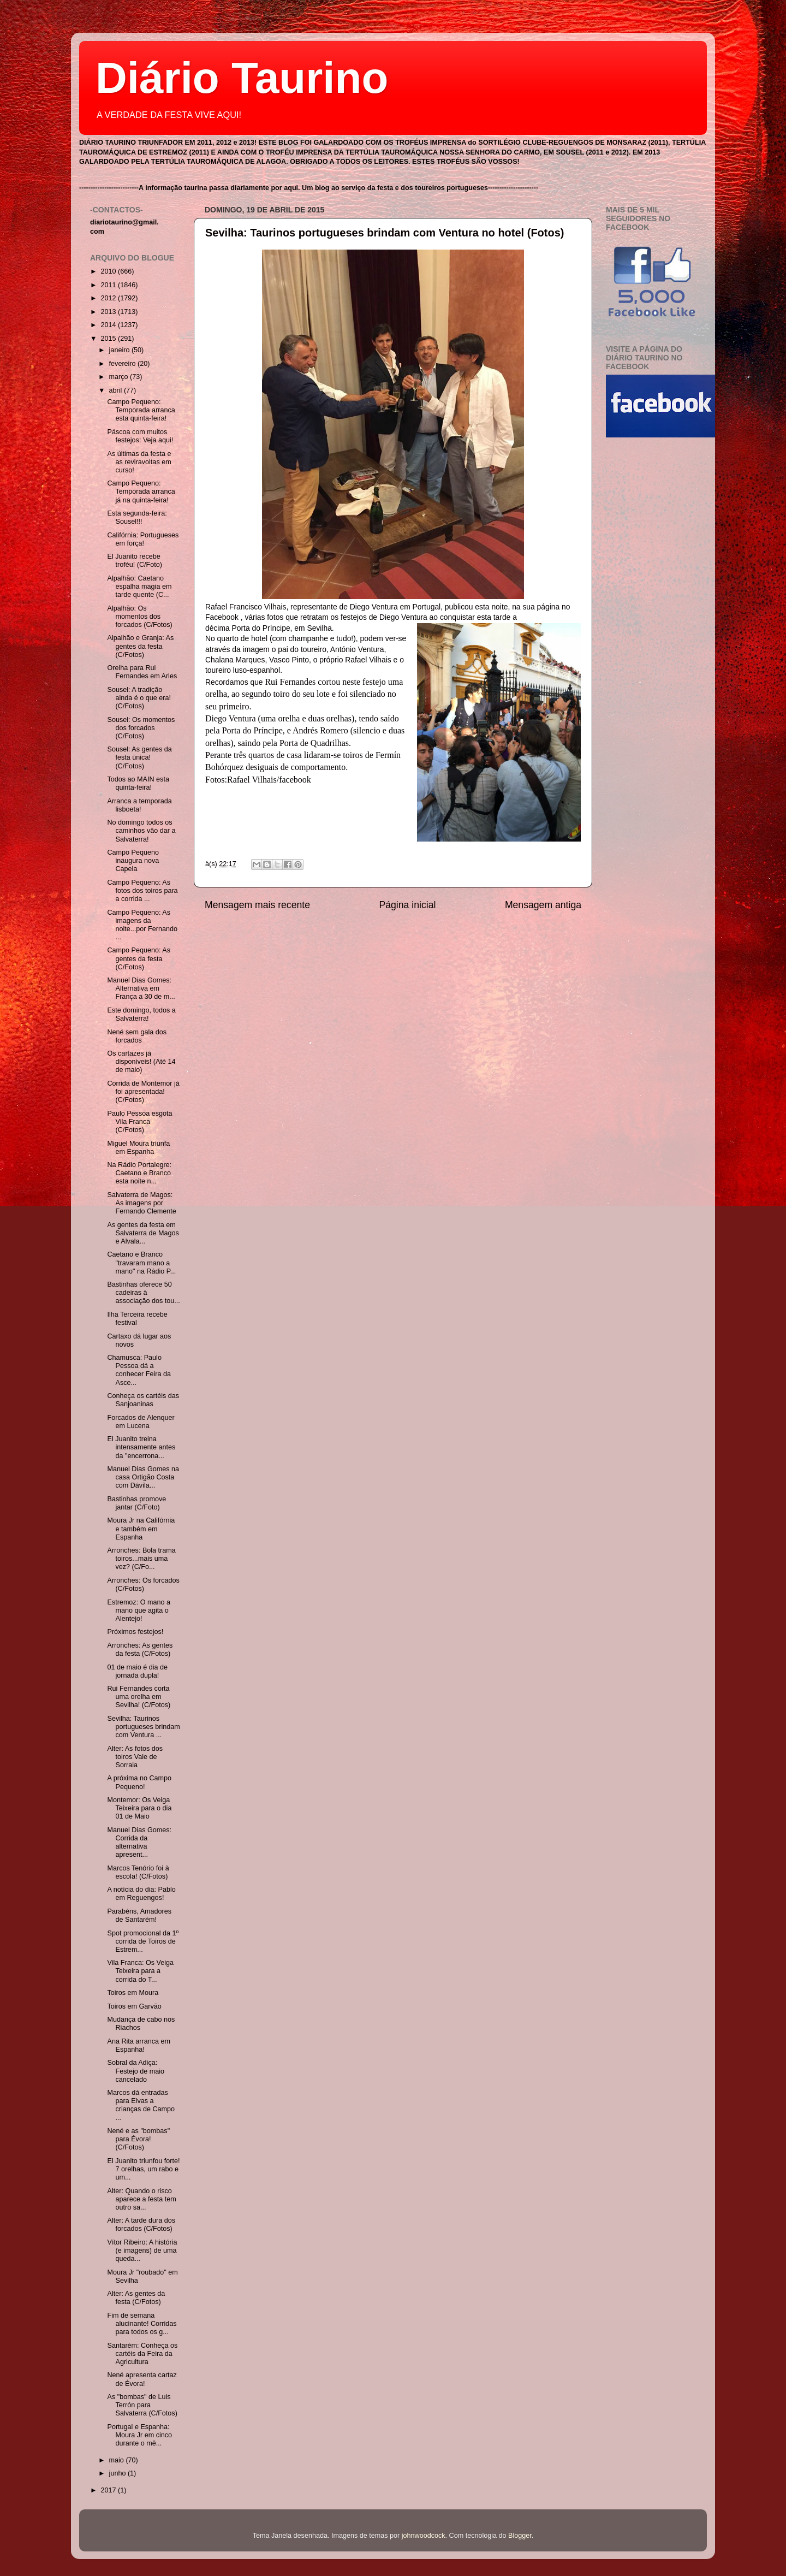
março (119, 377)
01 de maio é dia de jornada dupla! (137, 1671)
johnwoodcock (423, 2535)
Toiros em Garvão (134, 2006)
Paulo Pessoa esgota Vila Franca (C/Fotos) (139, 1122)
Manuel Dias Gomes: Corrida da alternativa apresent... (139, 1842)
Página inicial (407, 904)
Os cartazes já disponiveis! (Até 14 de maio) (141, 1062)
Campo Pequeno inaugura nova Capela (133, 861)
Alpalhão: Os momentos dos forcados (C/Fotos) (139, 617)
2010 (109, 271)
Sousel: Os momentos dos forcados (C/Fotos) (141, 728)
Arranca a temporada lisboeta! (139, 805)
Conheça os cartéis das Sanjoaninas (143, 1400)
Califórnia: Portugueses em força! (142, 539)
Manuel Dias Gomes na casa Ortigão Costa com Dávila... (143, 1477)
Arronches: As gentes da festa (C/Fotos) (139, 1649)
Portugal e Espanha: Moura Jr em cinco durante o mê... (139, 2435)
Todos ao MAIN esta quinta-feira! (138, 783)
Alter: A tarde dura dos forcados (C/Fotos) (141, 2224)
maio (117, 2460)
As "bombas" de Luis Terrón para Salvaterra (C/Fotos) (142, 2405)
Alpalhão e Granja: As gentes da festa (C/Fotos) (140, 646)
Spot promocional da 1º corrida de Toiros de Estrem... (142, 1941)
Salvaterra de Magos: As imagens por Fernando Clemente (141, 1203)
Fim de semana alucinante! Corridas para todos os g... (141, 2324)
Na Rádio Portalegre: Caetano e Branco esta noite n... (139, 1173)
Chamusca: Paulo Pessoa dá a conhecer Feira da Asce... (139, 1370)
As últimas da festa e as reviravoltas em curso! (139, 462)
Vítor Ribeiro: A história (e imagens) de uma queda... (142, 2251)
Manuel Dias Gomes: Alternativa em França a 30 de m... (141, 988)
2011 (109, 285)
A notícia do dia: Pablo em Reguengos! (141, 1894)
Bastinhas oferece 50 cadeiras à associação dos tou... (143, 1293)
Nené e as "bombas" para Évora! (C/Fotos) (138, 2139)
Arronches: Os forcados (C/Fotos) (143, 1584)
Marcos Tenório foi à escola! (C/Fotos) (138, 1872)
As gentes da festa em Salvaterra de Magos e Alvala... (142, 1233)
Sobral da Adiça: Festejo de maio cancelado (135, 2071)
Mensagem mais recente (257, 904)
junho (118, 2473)
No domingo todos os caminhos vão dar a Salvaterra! (141, 831)
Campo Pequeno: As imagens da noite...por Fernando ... (142, 925)
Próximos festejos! (135, 1632)
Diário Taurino (242, 78)
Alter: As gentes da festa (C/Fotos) (136, 2298)
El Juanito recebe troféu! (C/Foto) (134, 561)
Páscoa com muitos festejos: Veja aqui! (140, 436)
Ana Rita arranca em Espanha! (138, 2045)
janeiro (120, 350)
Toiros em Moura (132, 1993)
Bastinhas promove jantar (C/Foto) (136, 1503)
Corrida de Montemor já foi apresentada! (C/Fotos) (143, 1092)
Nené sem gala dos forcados (136, 1036)
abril (116, 390)
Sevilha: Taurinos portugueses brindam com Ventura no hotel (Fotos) (384, 233)
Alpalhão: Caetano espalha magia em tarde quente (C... (139, 587)
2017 (109, 2490)
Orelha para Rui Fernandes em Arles (142, 672)
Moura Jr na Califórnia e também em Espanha (141, 1529)
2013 (109, 312)
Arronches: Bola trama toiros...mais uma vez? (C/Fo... (141, 1559)
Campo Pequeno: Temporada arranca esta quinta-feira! (141, 410)
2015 (109, 338)
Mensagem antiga (543, 904)
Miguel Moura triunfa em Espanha (138, 1148)
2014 (109, 325)
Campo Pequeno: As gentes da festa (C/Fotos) (138, 958)
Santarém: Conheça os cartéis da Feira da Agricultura (142, 2354)
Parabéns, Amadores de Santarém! (139, 1915)
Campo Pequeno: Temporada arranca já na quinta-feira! (141, 491)
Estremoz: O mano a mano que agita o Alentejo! (138, 1610)
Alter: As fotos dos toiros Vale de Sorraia (135, 1757)
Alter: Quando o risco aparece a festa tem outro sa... (141, 2199)
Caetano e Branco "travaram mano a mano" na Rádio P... (141, 1263)
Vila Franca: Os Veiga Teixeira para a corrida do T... (140, 1971)
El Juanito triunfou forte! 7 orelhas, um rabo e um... (143, 2169)
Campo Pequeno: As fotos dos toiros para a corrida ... (142, 891)
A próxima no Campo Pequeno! (139, 1782)
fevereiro (123, 364)
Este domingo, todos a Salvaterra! (141, 1014)
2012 (109, 298)
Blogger (520, 2535)
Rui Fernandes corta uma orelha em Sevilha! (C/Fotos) (138, 1697)
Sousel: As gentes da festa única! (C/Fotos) (139, 757)
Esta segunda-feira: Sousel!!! (136, 517)
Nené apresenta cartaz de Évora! (141, 2379)
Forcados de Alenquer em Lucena (140, 1422)
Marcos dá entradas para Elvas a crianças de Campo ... (141, 2105)
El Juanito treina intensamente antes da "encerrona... (141, 1447)
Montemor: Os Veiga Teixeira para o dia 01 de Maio (139, 1808)
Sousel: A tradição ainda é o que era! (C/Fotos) (139, 698)
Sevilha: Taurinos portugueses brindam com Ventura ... (143, 1727)
